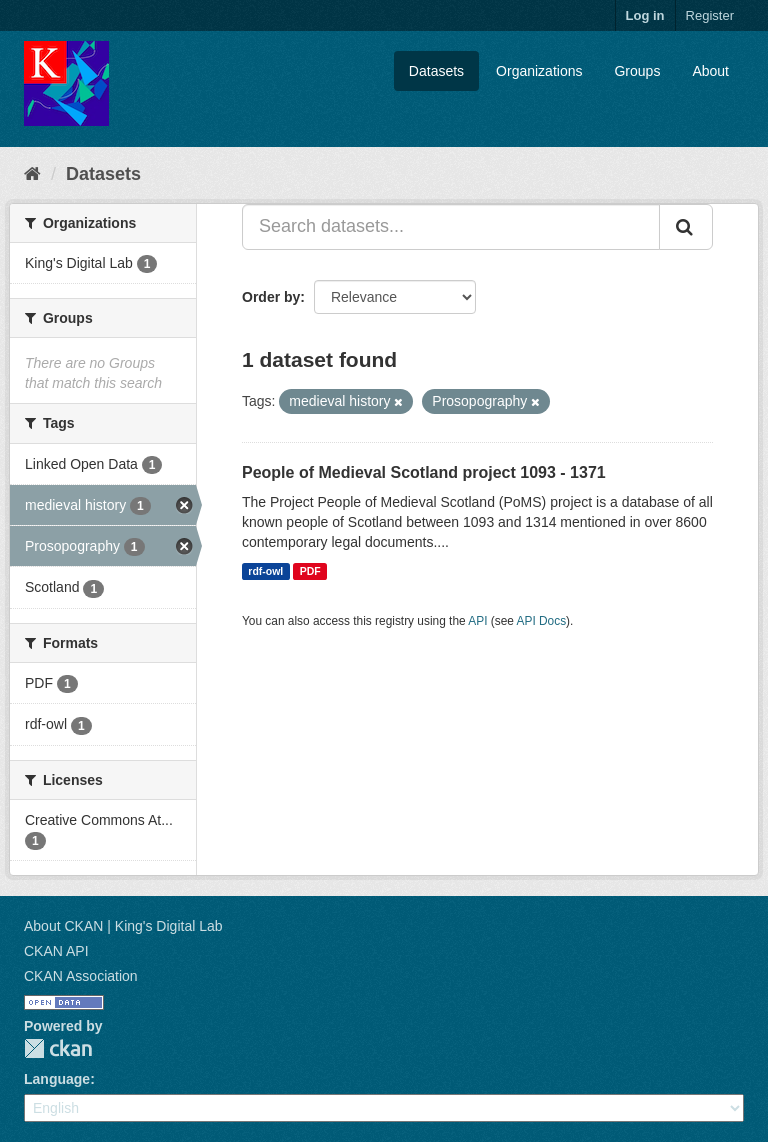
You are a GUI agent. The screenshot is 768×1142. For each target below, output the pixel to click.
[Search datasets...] (451, 227)
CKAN (58, 1048)
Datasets (436, 71)
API (477, 621)
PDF (310, 571)
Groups (637, 71)
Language (57, 1079)
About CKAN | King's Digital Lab (123, 926)
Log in (645, 15)
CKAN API (56, 951)
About (710, 71)
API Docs (542, 621)
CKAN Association (81, 976)
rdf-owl (265, 571)
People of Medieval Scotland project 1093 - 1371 (424, 472)
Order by (271, 297)
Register (710, 15)
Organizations (539, 71)
